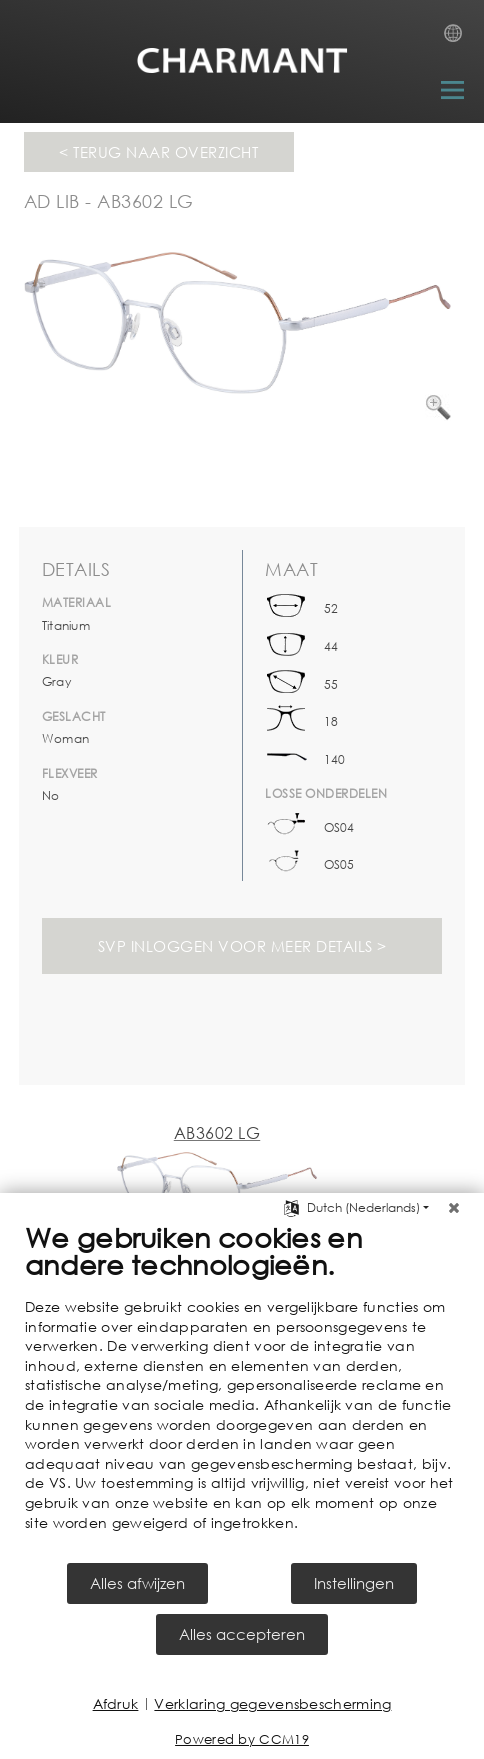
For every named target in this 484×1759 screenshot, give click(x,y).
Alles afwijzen (137, 1583)
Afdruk (116, 1703)
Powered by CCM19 (242, 1739)
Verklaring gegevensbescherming (272, 1703)
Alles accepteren (242, 1634)
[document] (242, 1390)
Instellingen (354, 1583)
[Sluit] (454, 1208)
